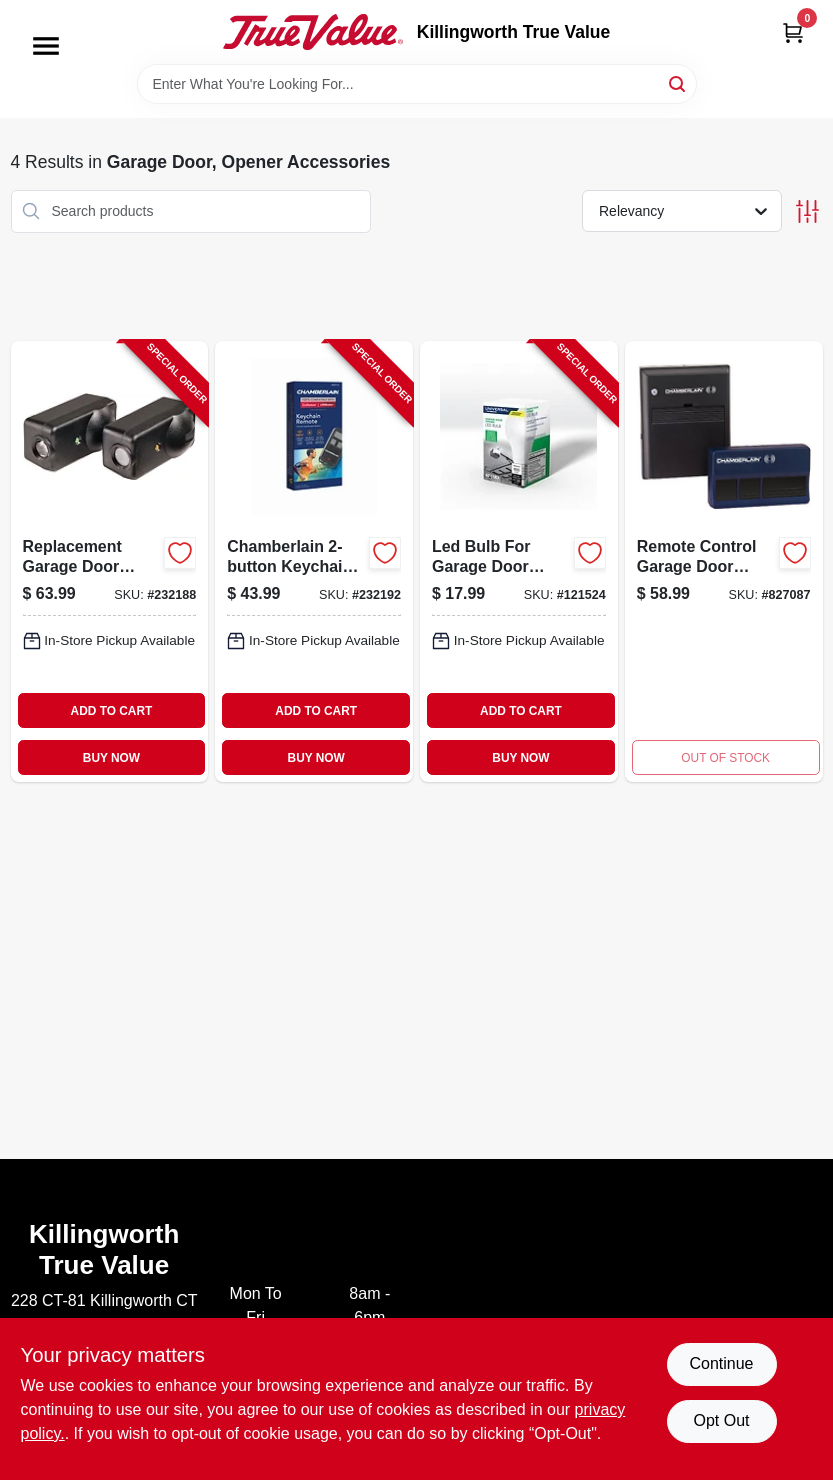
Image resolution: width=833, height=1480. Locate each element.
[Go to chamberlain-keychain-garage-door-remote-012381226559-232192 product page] (314, 561)
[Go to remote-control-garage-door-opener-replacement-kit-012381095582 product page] (724, 561)
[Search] (678, 82)
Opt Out (721, 1420)
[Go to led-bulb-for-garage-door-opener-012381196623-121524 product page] (519, 561)
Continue (721, 1363)
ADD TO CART (112, 711)
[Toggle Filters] (807, 211)
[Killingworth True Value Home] (313, 32)
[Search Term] (417, 84)
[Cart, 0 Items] (793, 32)
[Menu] (46, 46)
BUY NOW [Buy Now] (111, 758)
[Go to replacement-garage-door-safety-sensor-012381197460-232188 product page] (110, 561)
